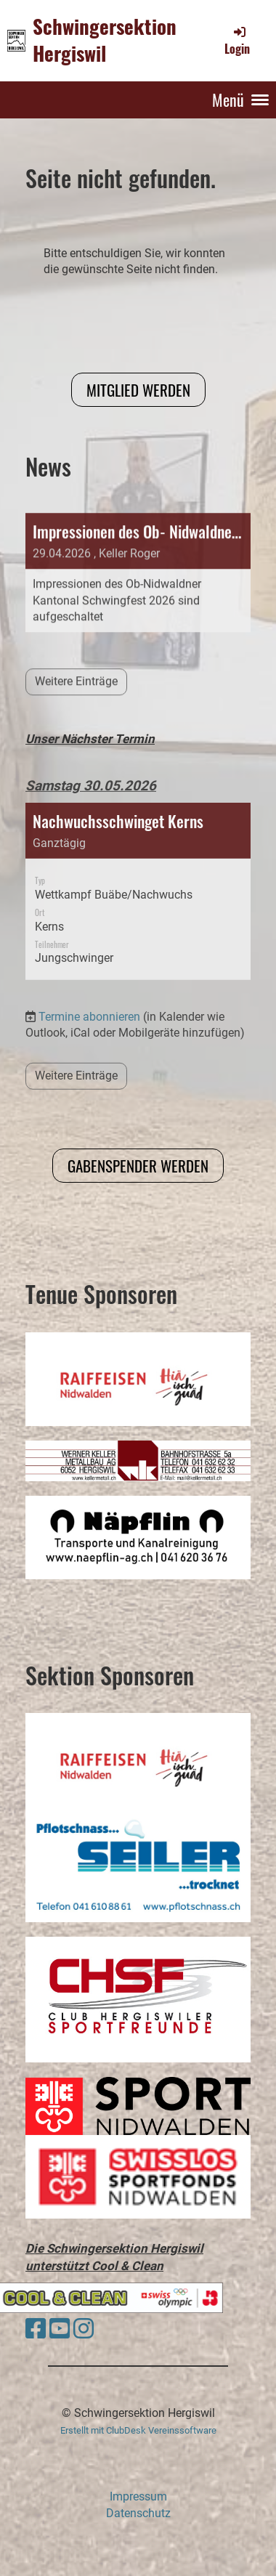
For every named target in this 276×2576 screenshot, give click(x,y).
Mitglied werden (138, 389)
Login (237, 40)
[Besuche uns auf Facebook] (35, 2329)
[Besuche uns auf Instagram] (83, 2329)
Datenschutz (138, 2513)
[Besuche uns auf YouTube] (59, 2329)
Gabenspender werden (138, 1165)
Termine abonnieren (89, 976)
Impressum (138, 2496)
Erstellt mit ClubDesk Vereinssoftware (138, 2430)
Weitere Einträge (76, 1035)
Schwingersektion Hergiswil (104, 40)
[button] (138, 850)
